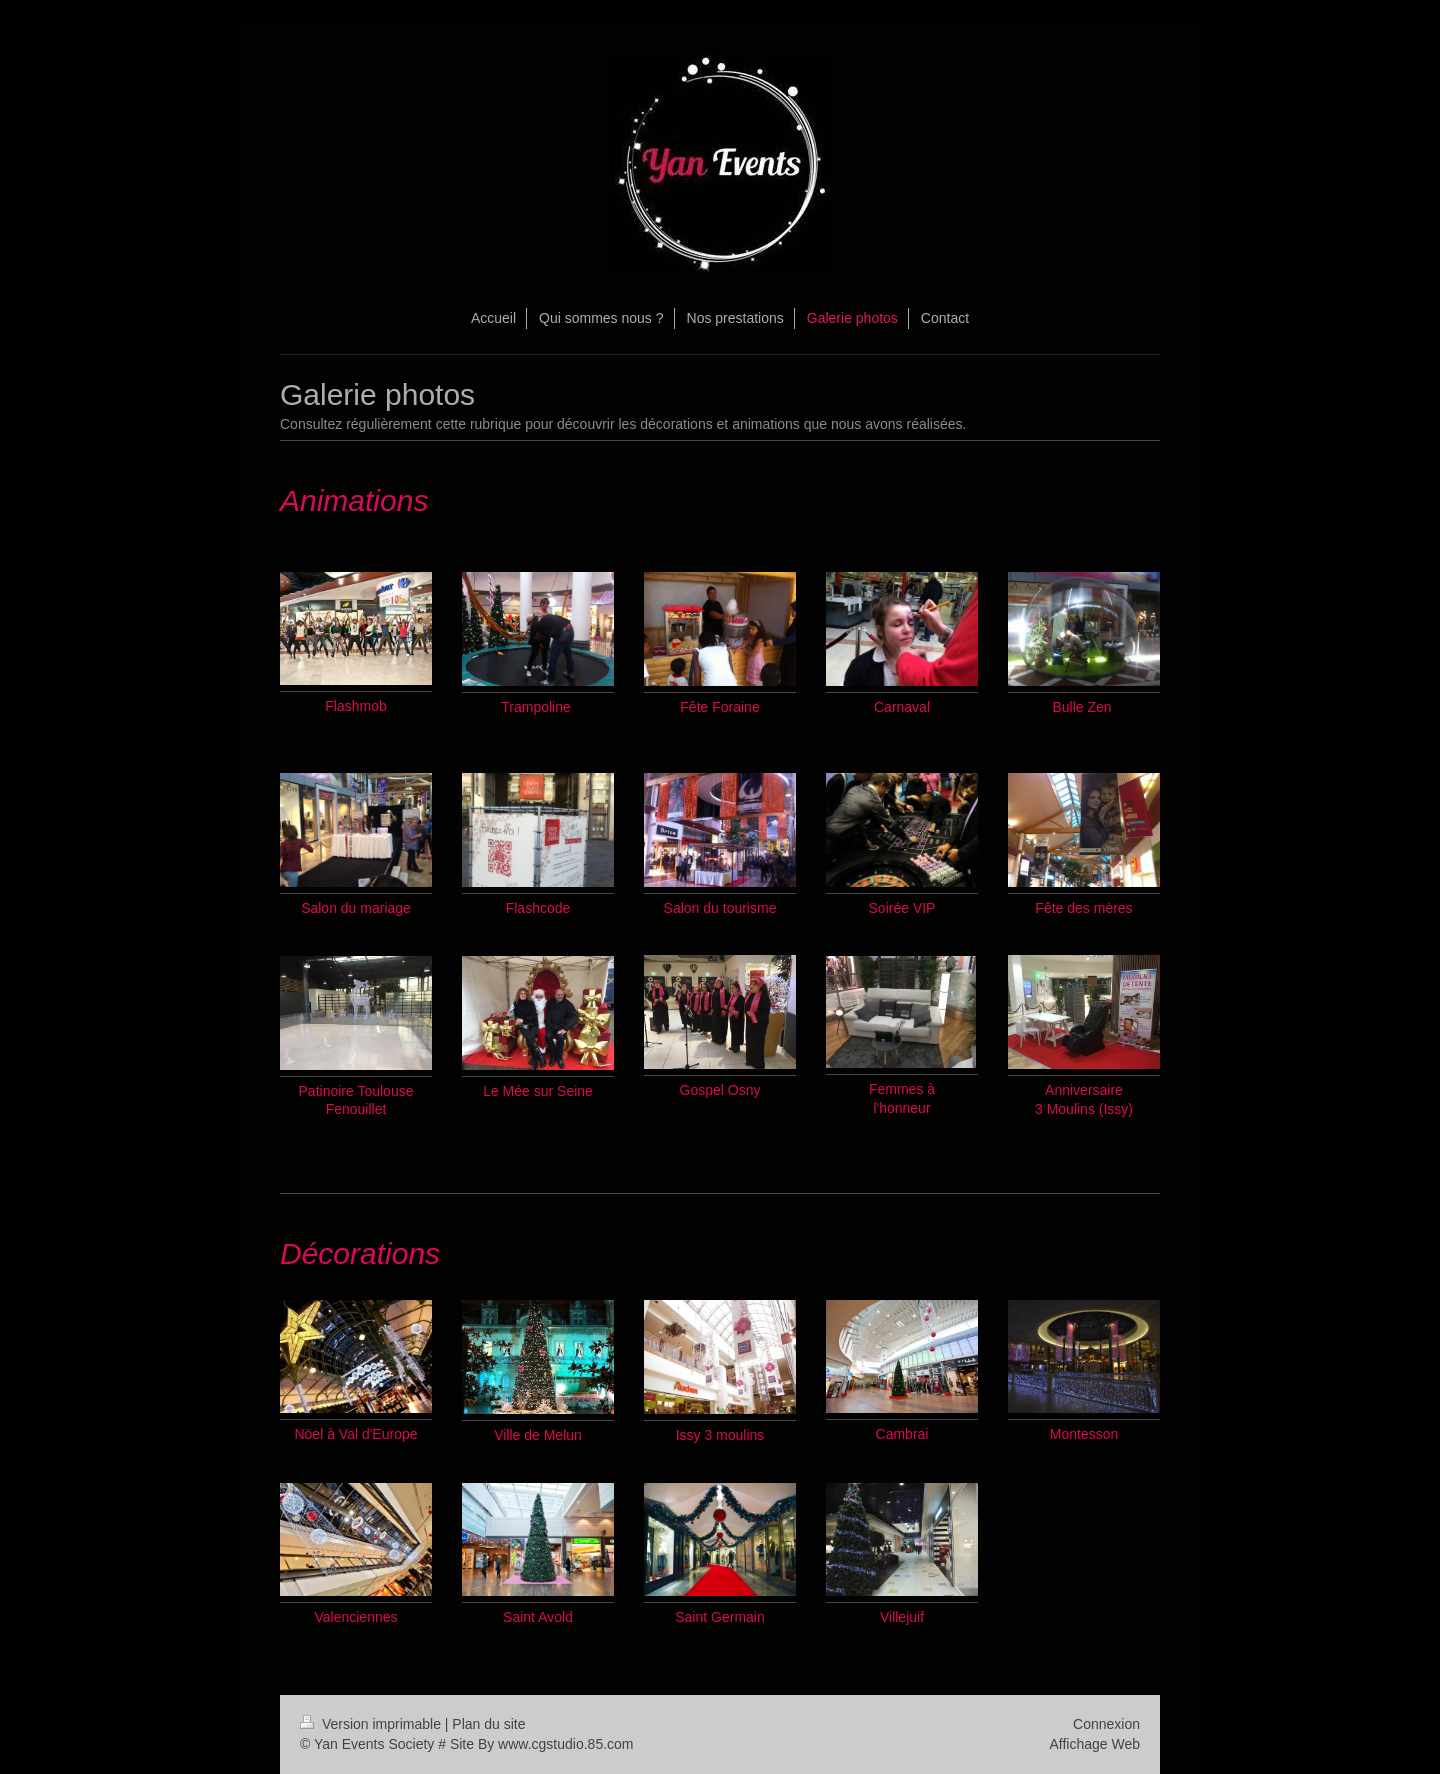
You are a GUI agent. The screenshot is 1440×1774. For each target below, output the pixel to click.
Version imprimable (372, 1724)
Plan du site (488, 1724)
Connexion (1106, 1724)
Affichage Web (1094, 1744)
